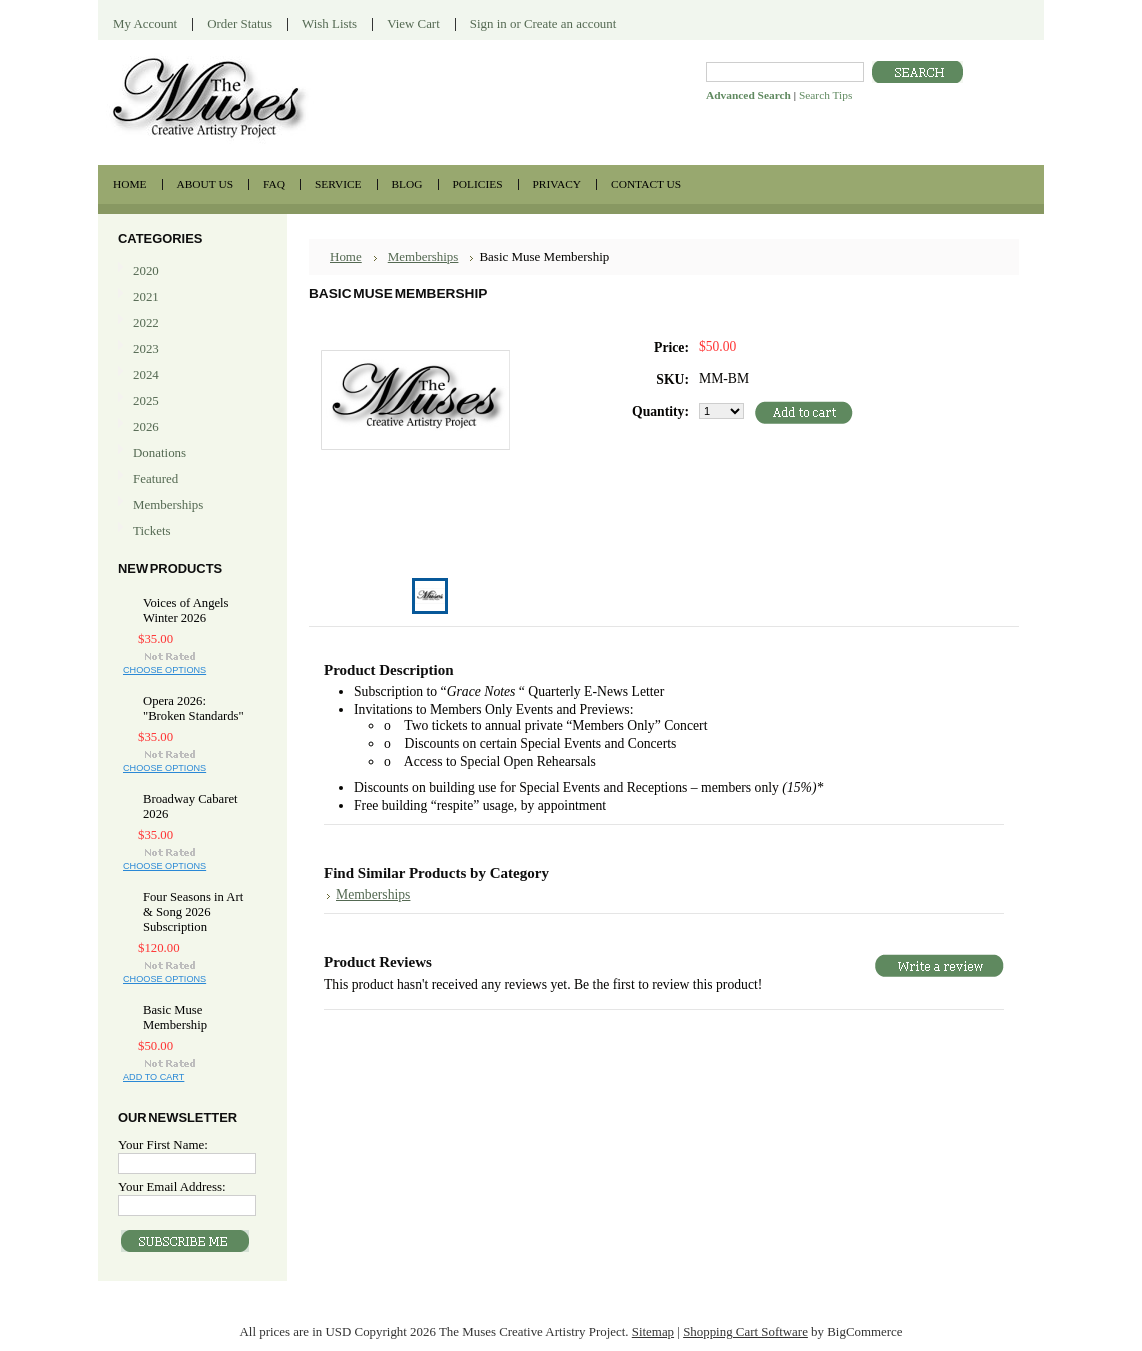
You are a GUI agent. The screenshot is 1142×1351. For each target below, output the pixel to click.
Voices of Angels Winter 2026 (186, 610)
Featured (155, 478)
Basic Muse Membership (175, 1017)
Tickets (190, 531)
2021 (146, 296)
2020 (146, 270)
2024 (146, 374)
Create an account (570, 23)
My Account (145, 23)
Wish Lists (329, 23)
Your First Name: (163, 1144)
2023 (146, 348)
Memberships (168, 504)
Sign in (488, 23)
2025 (146, 400)
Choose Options (164, 670)
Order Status (239, 23)
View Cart (413, 23)
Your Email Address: (172, 1186)
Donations (159, 452)
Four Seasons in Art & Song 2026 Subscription (193, 912)
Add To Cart (153, 1077)
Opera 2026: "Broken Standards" (193, 708)
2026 (146, 426)
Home (346, 256)
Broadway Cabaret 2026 (190, 806)
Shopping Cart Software (745, 1331)
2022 (146, 322)
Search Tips (825, 95)
